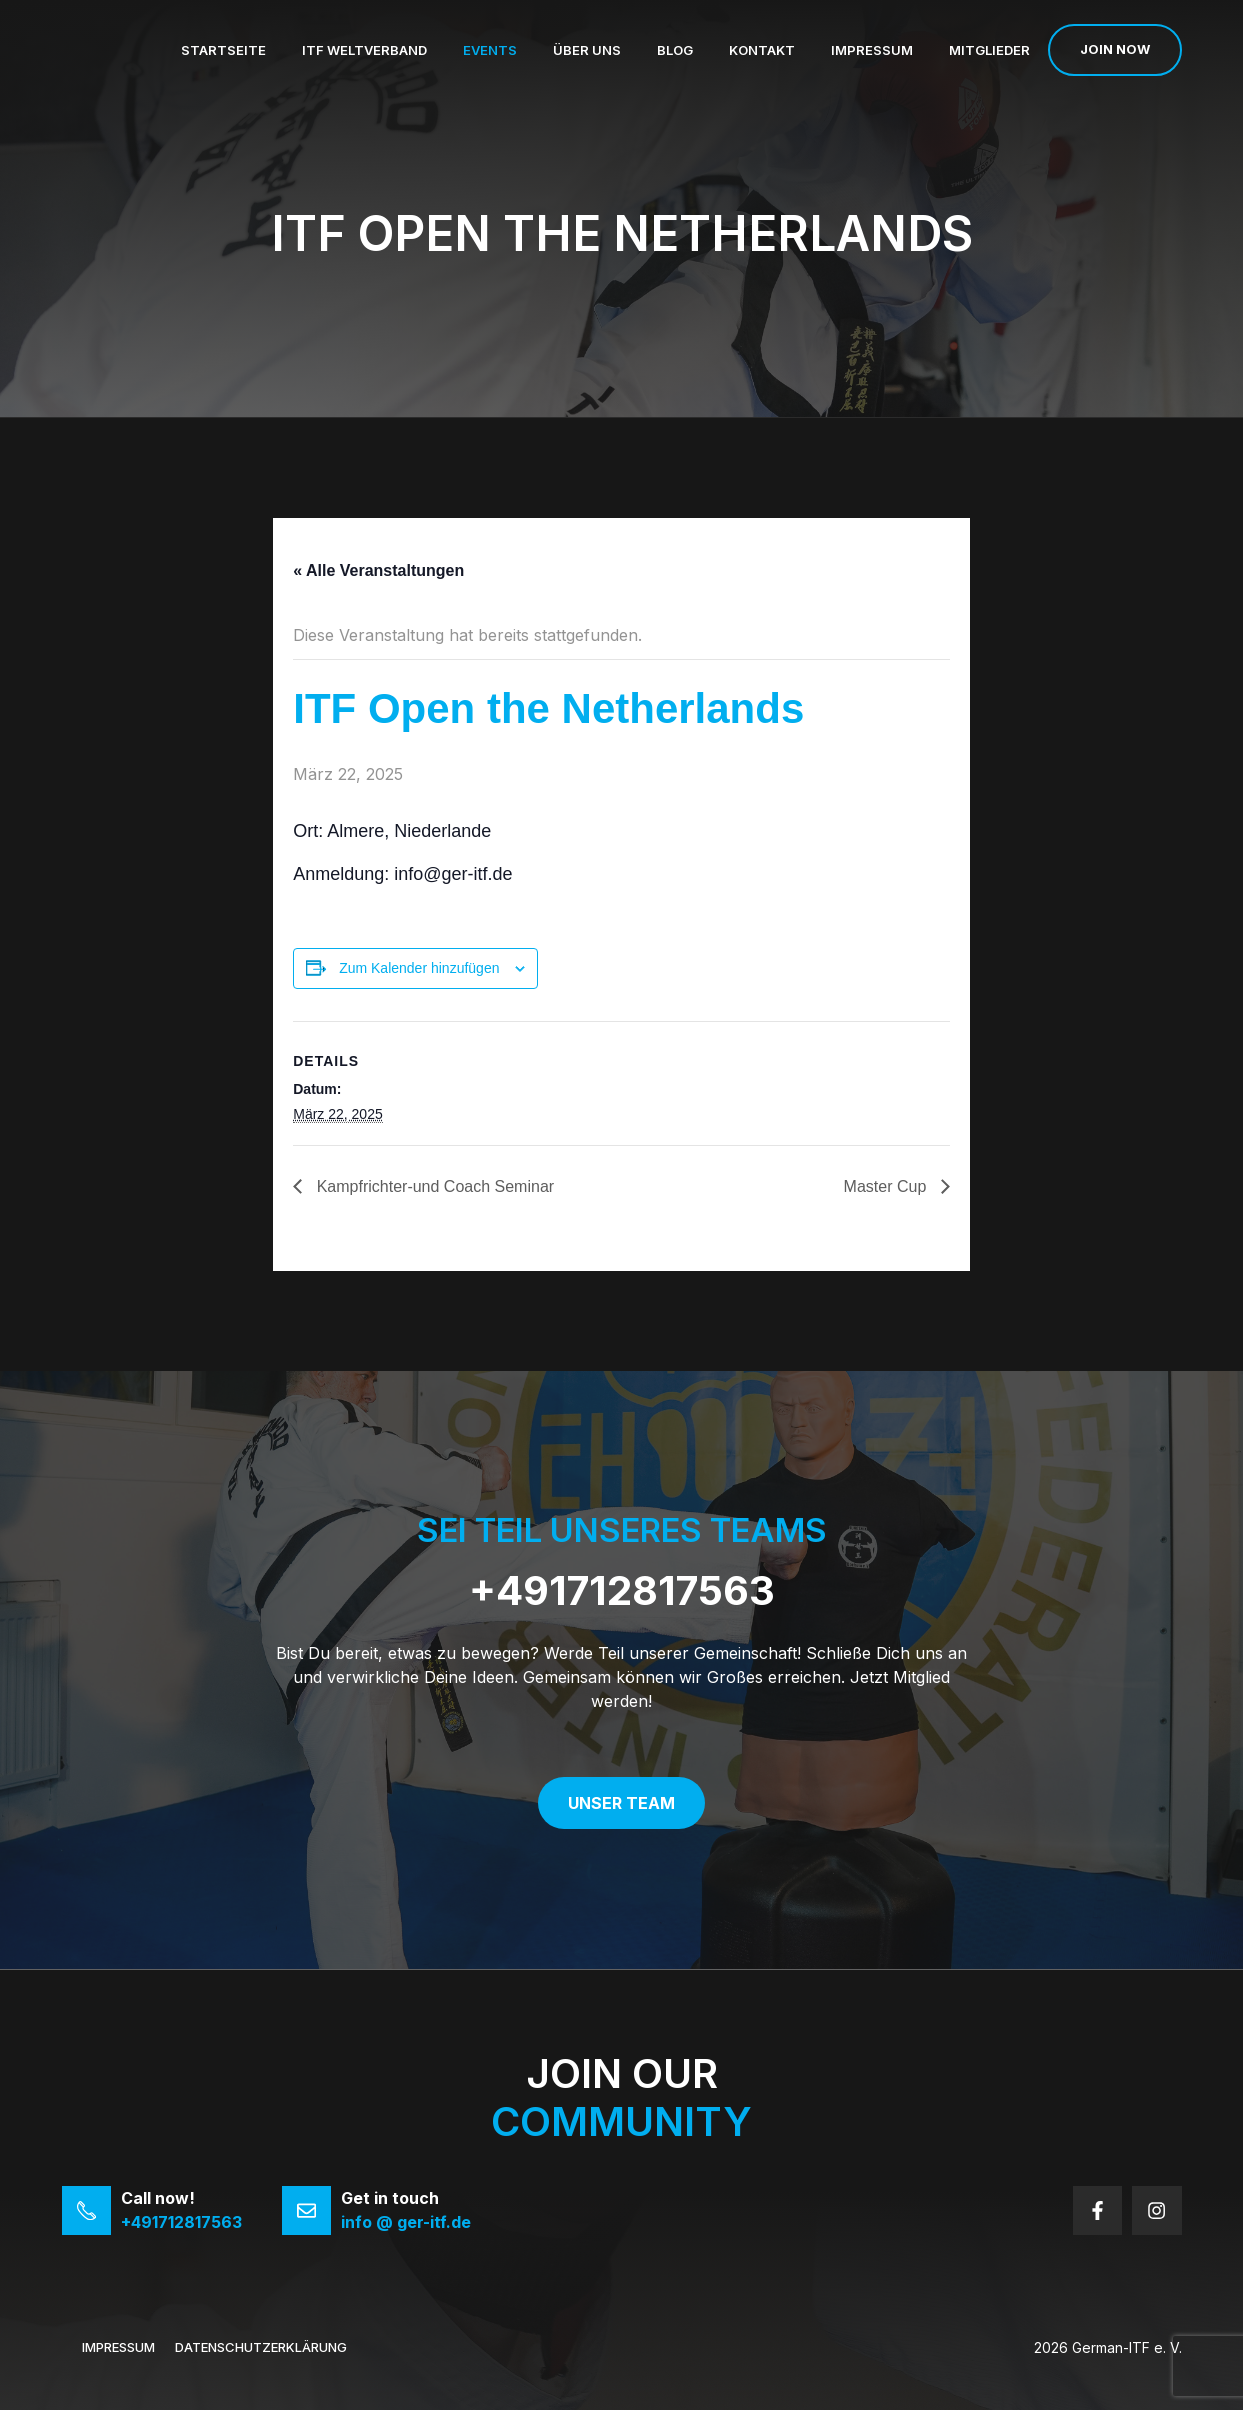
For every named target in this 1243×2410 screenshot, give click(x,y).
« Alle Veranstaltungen (378, 570)
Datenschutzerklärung (261, 2347)
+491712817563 (622, 1590)
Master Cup (887, 1186)
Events (490, 50)
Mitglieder (989, 50)
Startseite (223, 50)
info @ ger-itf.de (406, 2222)
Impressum (872, 50)
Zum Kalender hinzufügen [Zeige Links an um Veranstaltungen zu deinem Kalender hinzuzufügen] (419, 968)
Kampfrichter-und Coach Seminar (433, 1186)
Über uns (587, 50)
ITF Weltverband (364, 50)
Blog (675, 50)
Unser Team (621, 1803)
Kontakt (762, 50)
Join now (1115, 49)
